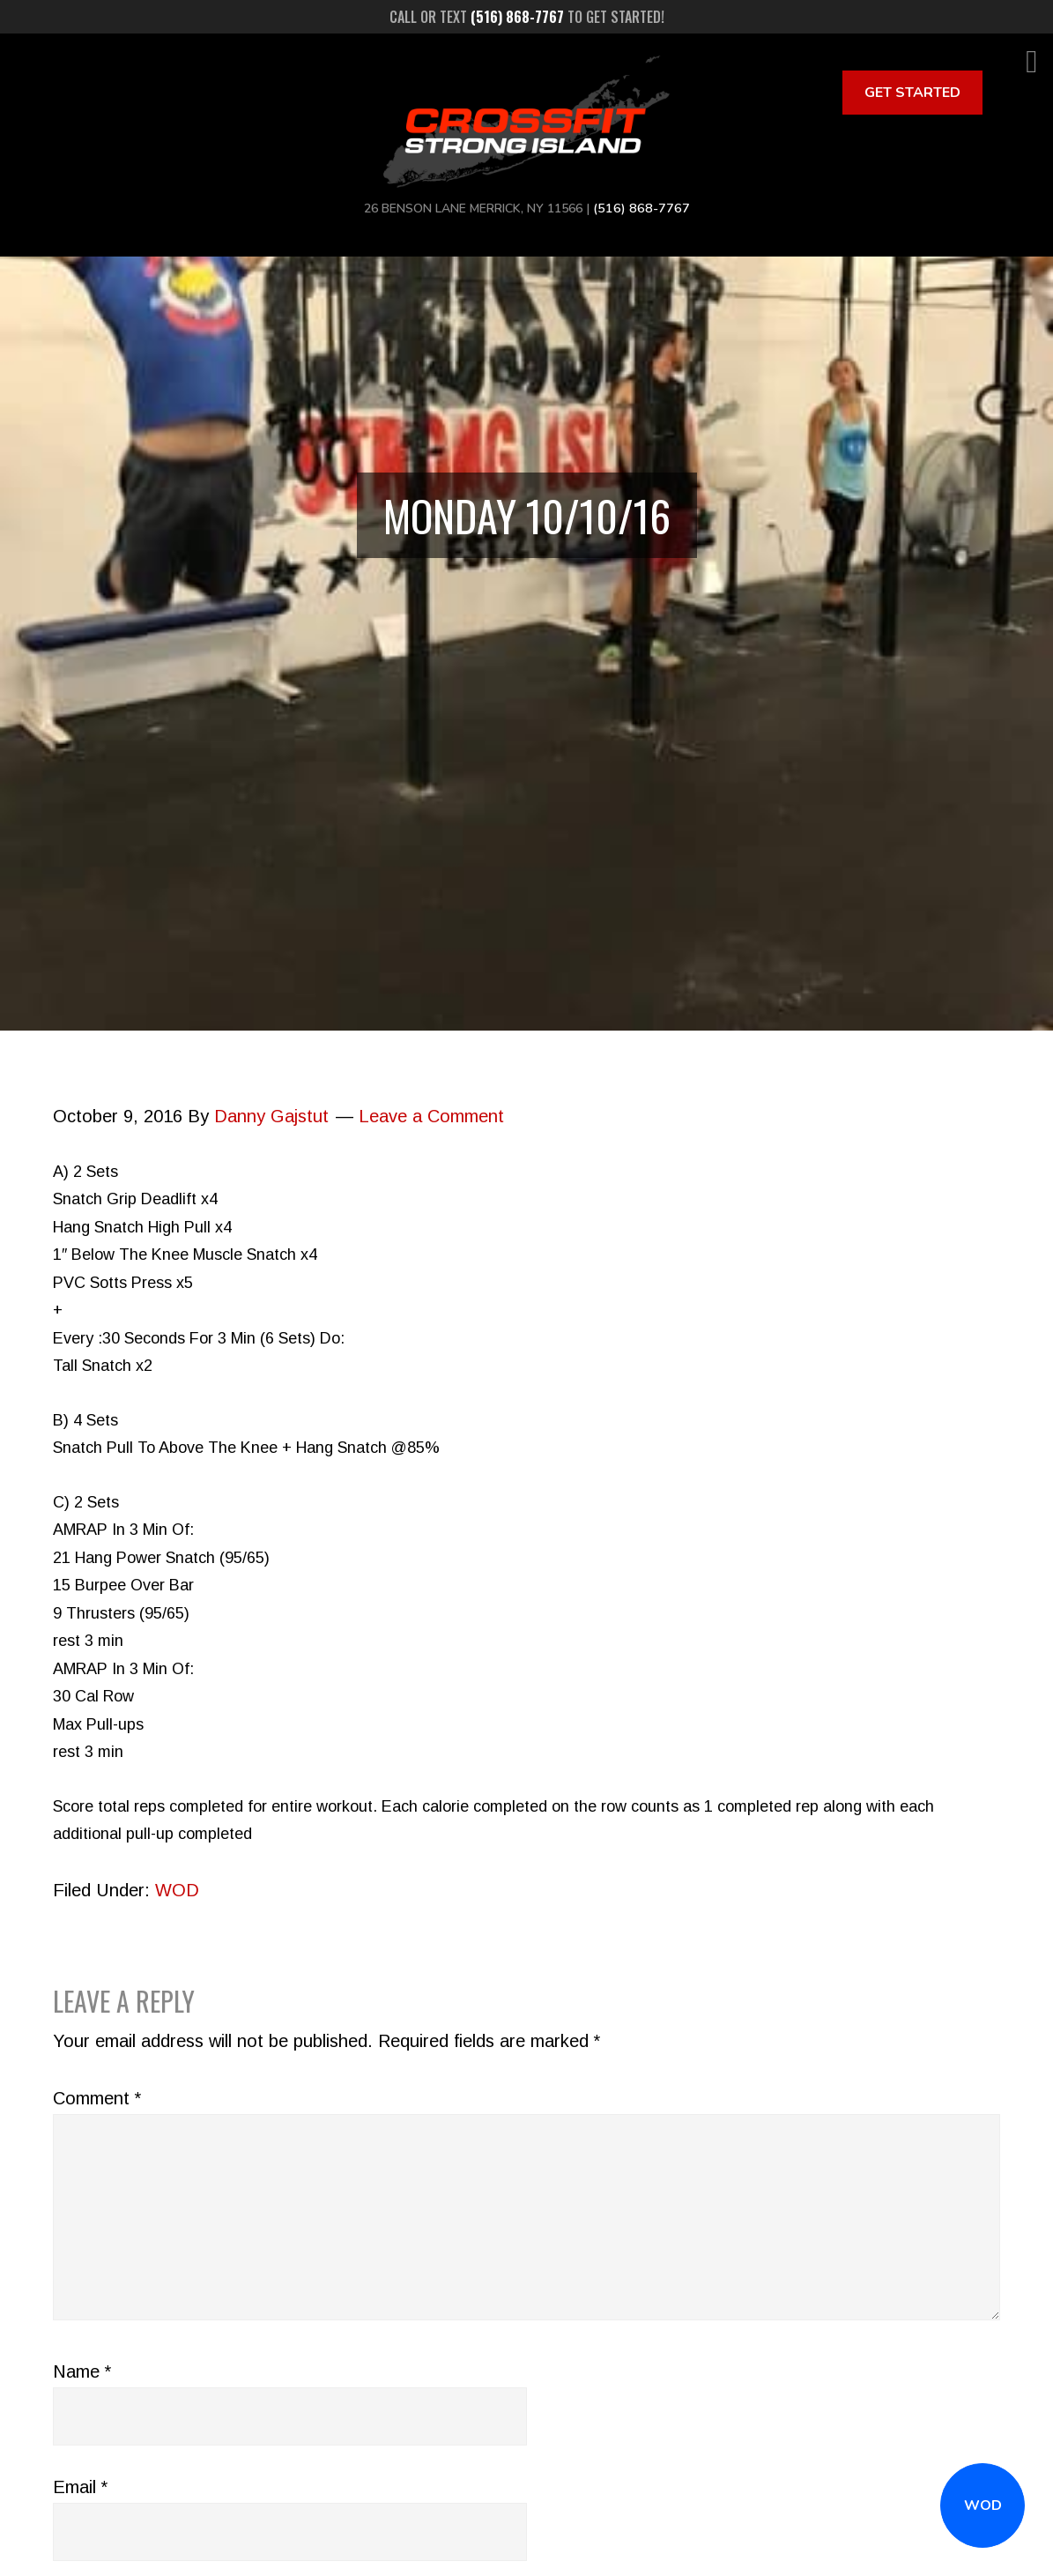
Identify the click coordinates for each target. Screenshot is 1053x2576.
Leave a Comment (431, 1116)
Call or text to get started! (526, 16)
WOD (983, 2505)
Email (80, 2487)
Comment (97, 2098)
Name (82, 2371)
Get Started (912, 92)
